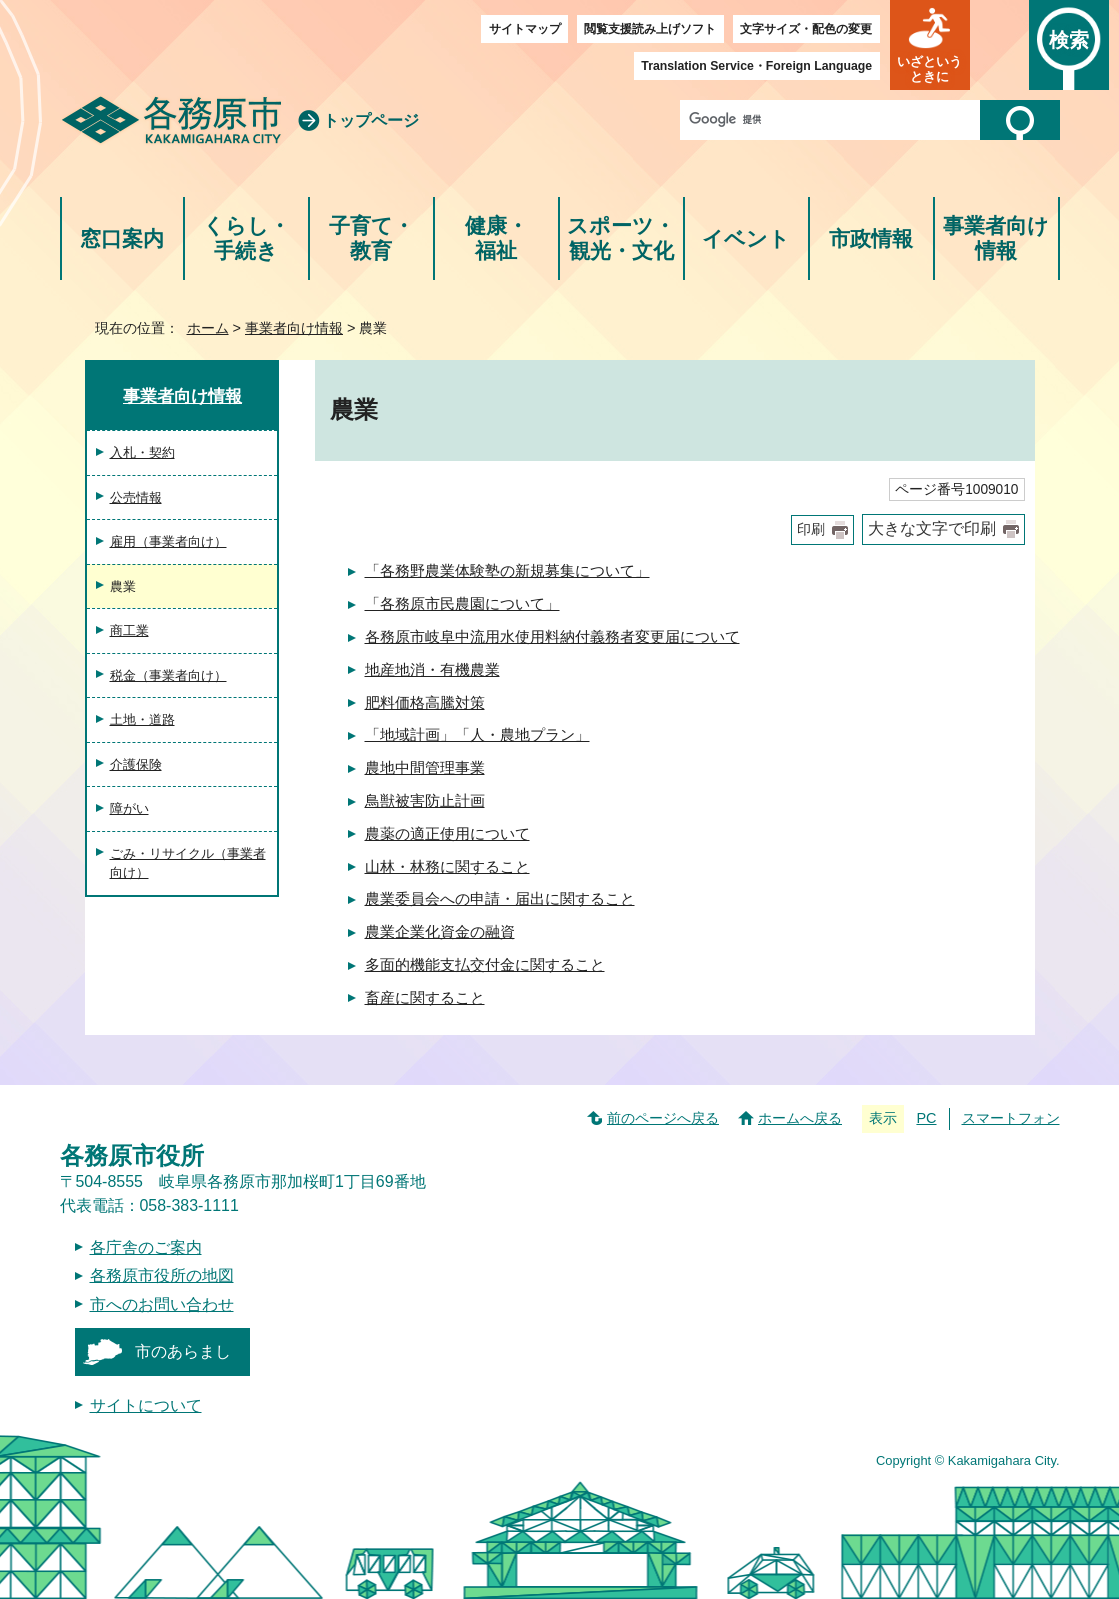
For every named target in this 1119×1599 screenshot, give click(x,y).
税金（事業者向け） (168, 675)
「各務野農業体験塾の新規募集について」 (507, 570)
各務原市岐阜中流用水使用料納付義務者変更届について (552, 636)
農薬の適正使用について (447, 833)
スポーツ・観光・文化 (621, 238)
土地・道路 (142, 719)
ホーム (208, 328)
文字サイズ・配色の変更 (806, 29)
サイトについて (146, 1405)
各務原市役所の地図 (162, 1275)
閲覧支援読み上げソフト (650, 29)
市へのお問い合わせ (162, 1304)
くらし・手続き (246, 238)
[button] (930, 45)
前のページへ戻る (663, 1118)
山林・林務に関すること (447, 866)
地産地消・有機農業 (432, 669)
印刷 (811, 529)
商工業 (129, 630)
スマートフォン (1011, 1118)
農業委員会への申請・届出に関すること (500, 898)
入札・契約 (142, 452)
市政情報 (871, 238)
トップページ (371, 120)
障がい (129, 808)
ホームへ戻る (800, 1118)
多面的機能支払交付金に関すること (485, 964)
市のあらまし (183, 1351)
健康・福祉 (496, 238)
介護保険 (136, 764)
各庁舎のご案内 (146, 1247)
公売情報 (136, 497)
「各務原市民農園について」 (462, 603)
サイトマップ (525, 29)
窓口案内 (122, 238)
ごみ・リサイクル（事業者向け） (188, 863)
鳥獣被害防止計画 (425, 800)
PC (926, 1118)
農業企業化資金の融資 (440, 931)
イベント (746, 238)
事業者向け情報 (996, 238)
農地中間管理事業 (425, 767)
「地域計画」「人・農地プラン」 (477, 734)
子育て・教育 (371, 238)
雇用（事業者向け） (168, 541)
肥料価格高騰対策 (425, 702)
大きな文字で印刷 (932, 528)
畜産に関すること (425, 997)
